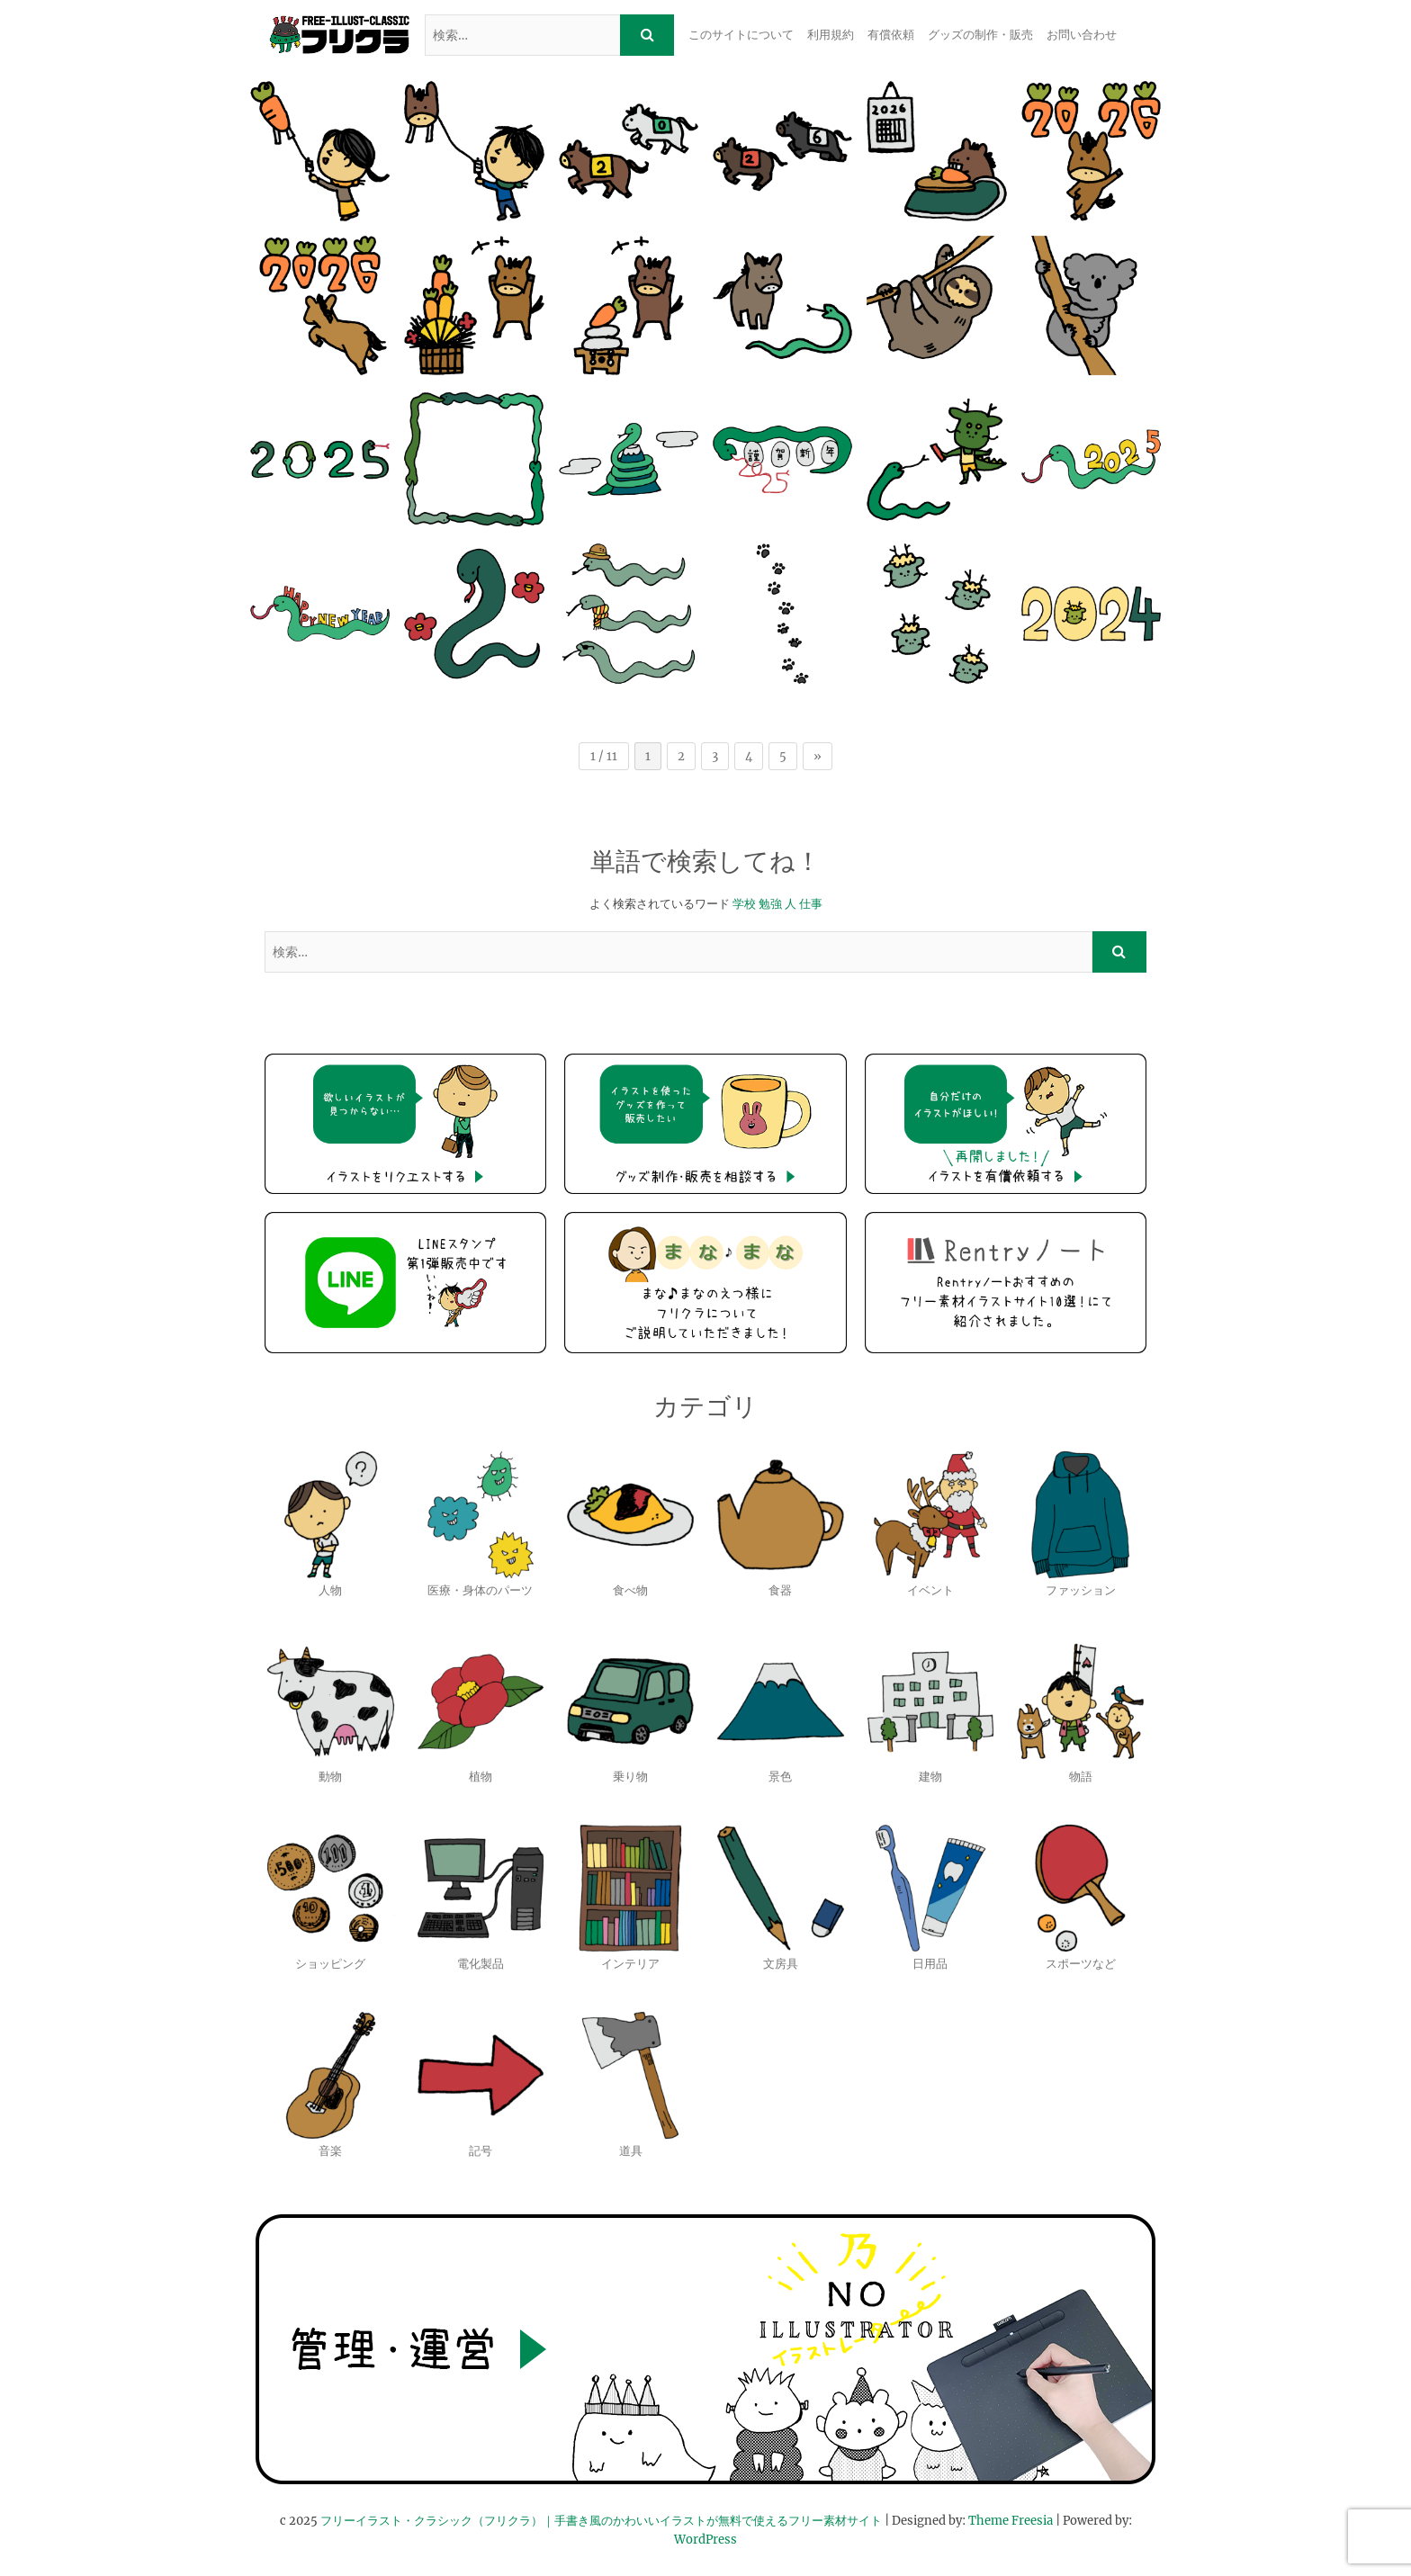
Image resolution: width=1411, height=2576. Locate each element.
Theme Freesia (1010, 2520)
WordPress (705, 2539)
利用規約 (830, 34)
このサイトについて (741, 34)
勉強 (770, 903)
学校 (744, 903)
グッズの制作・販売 (980, 34)
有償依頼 (890, 34)
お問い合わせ (1082, 34)
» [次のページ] (817, 756)
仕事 (810, 903)
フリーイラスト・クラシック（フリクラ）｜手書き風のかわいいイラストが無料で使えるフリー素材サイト (601, 2520)
